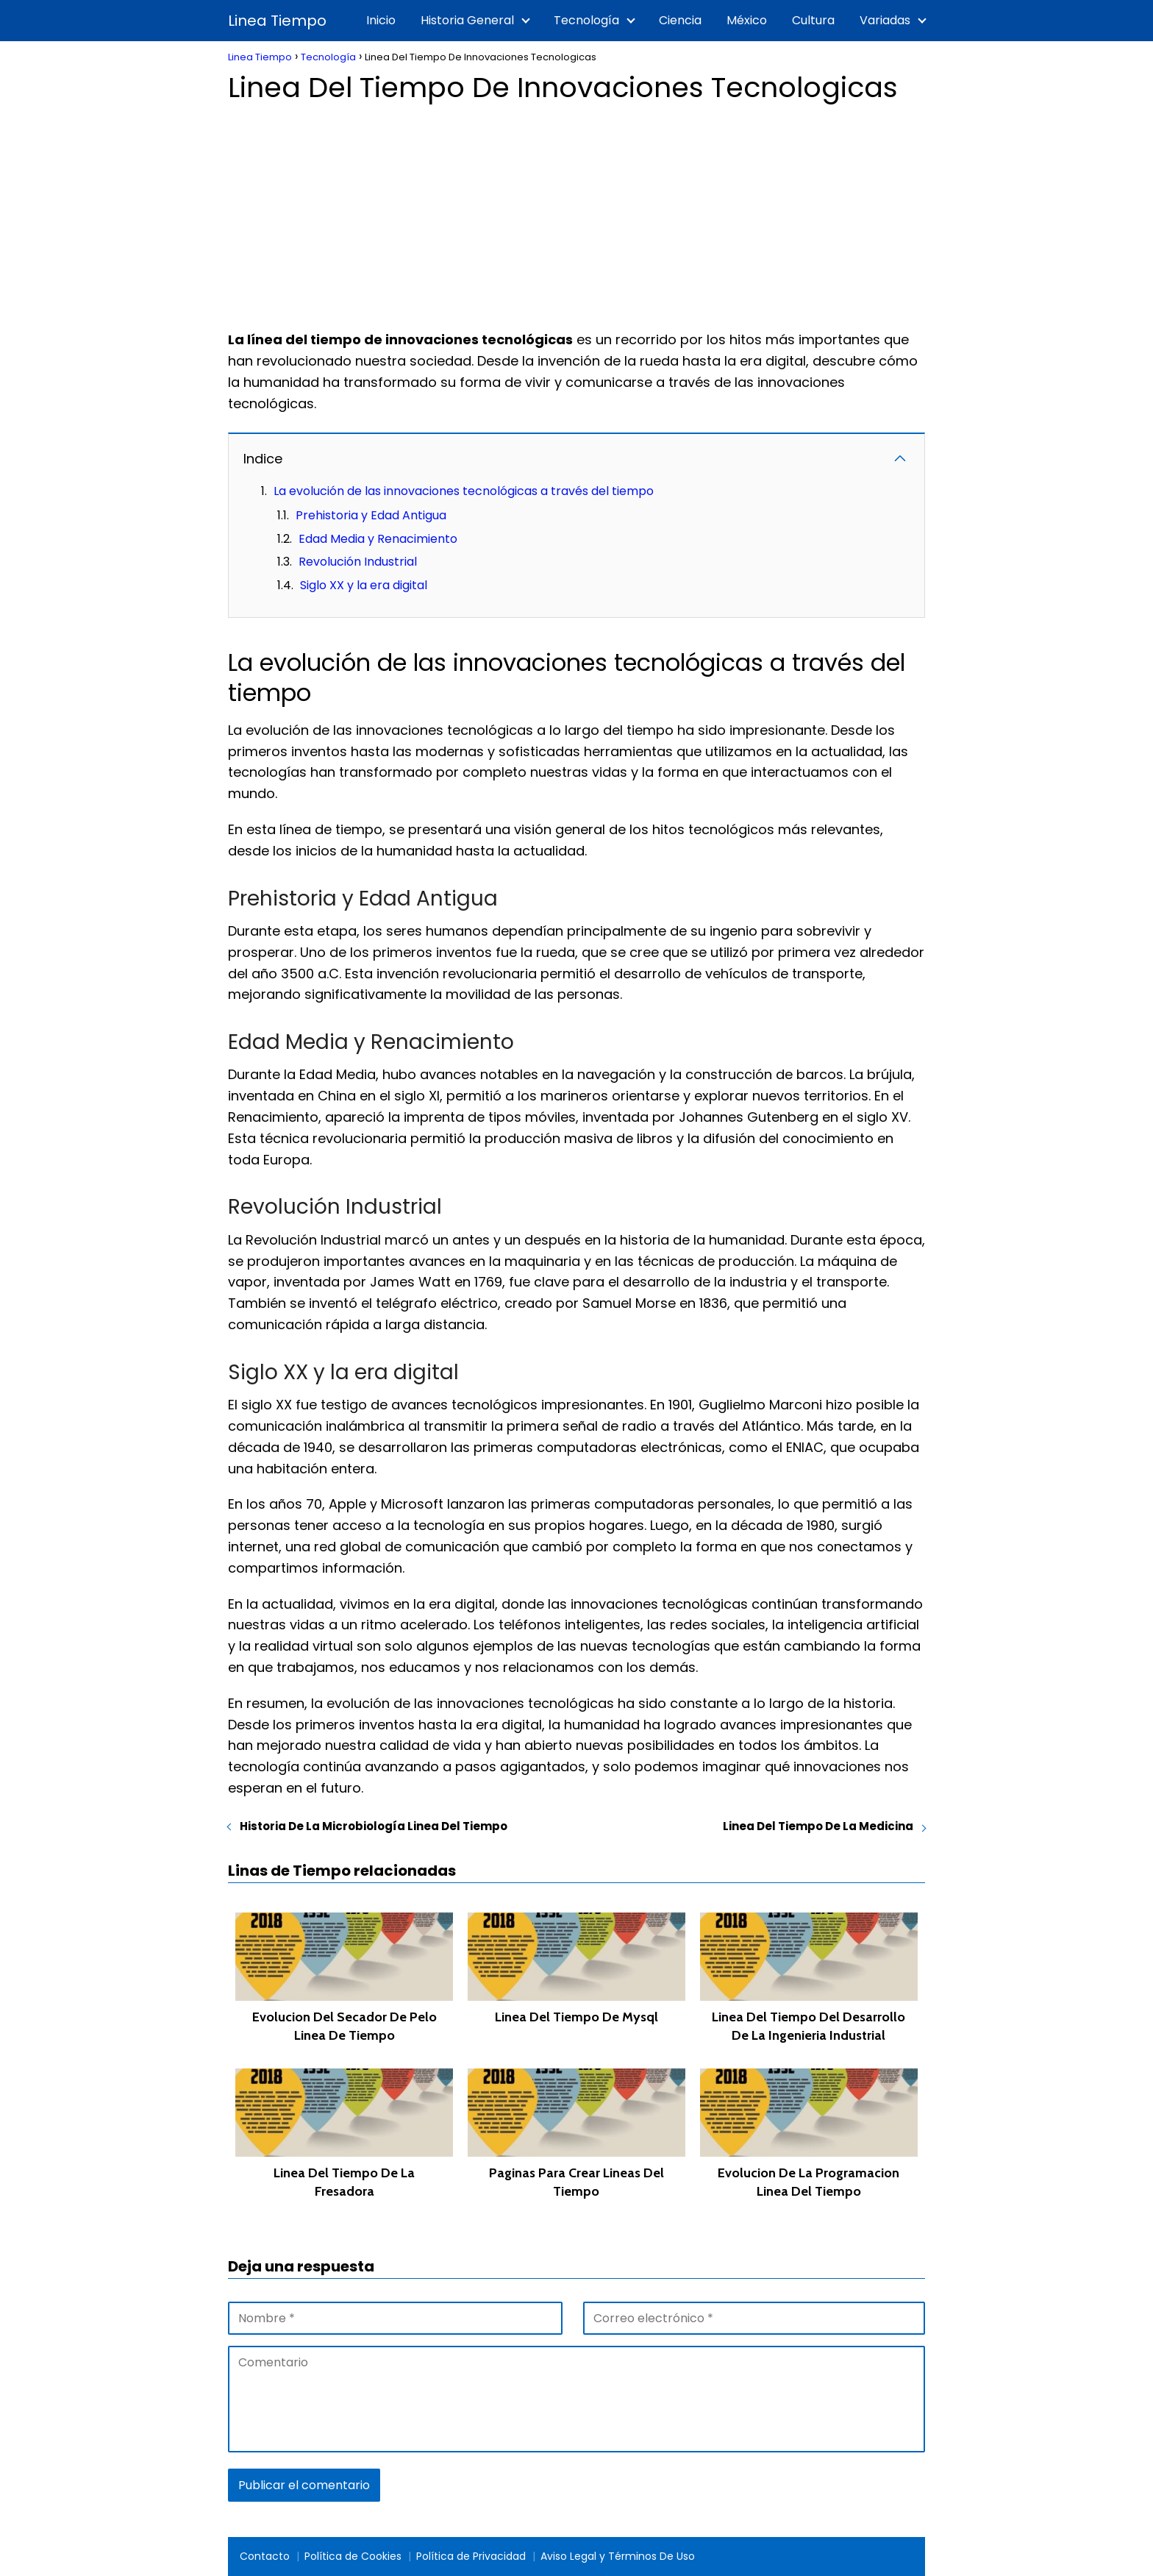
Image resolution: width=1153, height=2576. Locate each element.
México (747, 20)
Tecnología (586, 20)
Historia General (467, 20)
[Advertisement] (576, 212)
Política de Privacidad (471, 2556)
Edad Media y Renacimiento (378, 538)
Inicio (381, 20)
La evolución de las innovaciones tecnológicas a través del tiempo (464, 491)
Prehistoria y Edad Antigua (371, 515)
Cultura (813, 20)
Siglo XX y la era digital (363, 585)
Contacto (265, 2556)
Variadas (885, 20)
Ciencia (680, 20)
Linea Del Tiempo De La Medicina (818, 1826)
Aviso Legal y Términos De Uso (617, 2556)
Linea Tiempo (277, 20)
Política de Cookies (352, 2556)
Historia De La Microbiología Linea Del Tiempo (373, 1826)
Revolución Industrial (358, 561)
